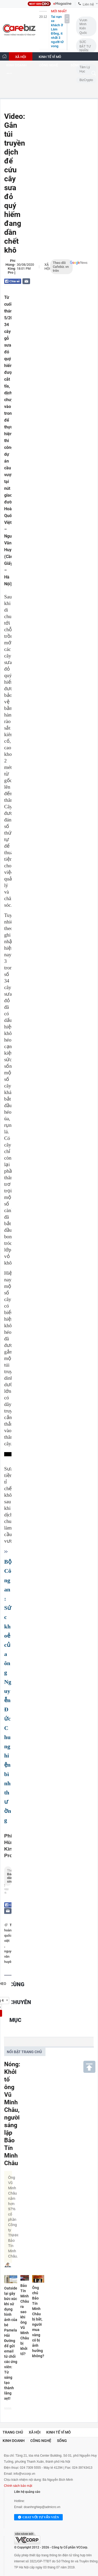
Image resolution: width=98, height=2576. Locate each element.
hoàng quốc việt (8, 1935)
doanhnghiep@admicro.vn (42, 2507)
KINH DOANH (16, 65)
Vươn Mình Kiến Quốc (83, 26)
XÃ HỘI (20, 57)
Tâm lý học (84, 69)
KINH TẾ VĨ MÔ (50, 57)
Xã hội (47, 266)
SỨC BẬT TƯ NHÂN (85, 46)
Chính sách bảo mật (18, 2486)
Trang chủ (13, 2432)
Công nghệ (40, 2441)
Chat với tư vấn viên (38, 2517)
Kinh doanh (14, 2441)
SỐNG (75, 65)
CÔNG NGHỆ (48, 65)
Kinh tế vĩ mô (58, 2432)
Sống (62, 2441)
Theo (7, 1877)
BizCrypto (86, 80)
